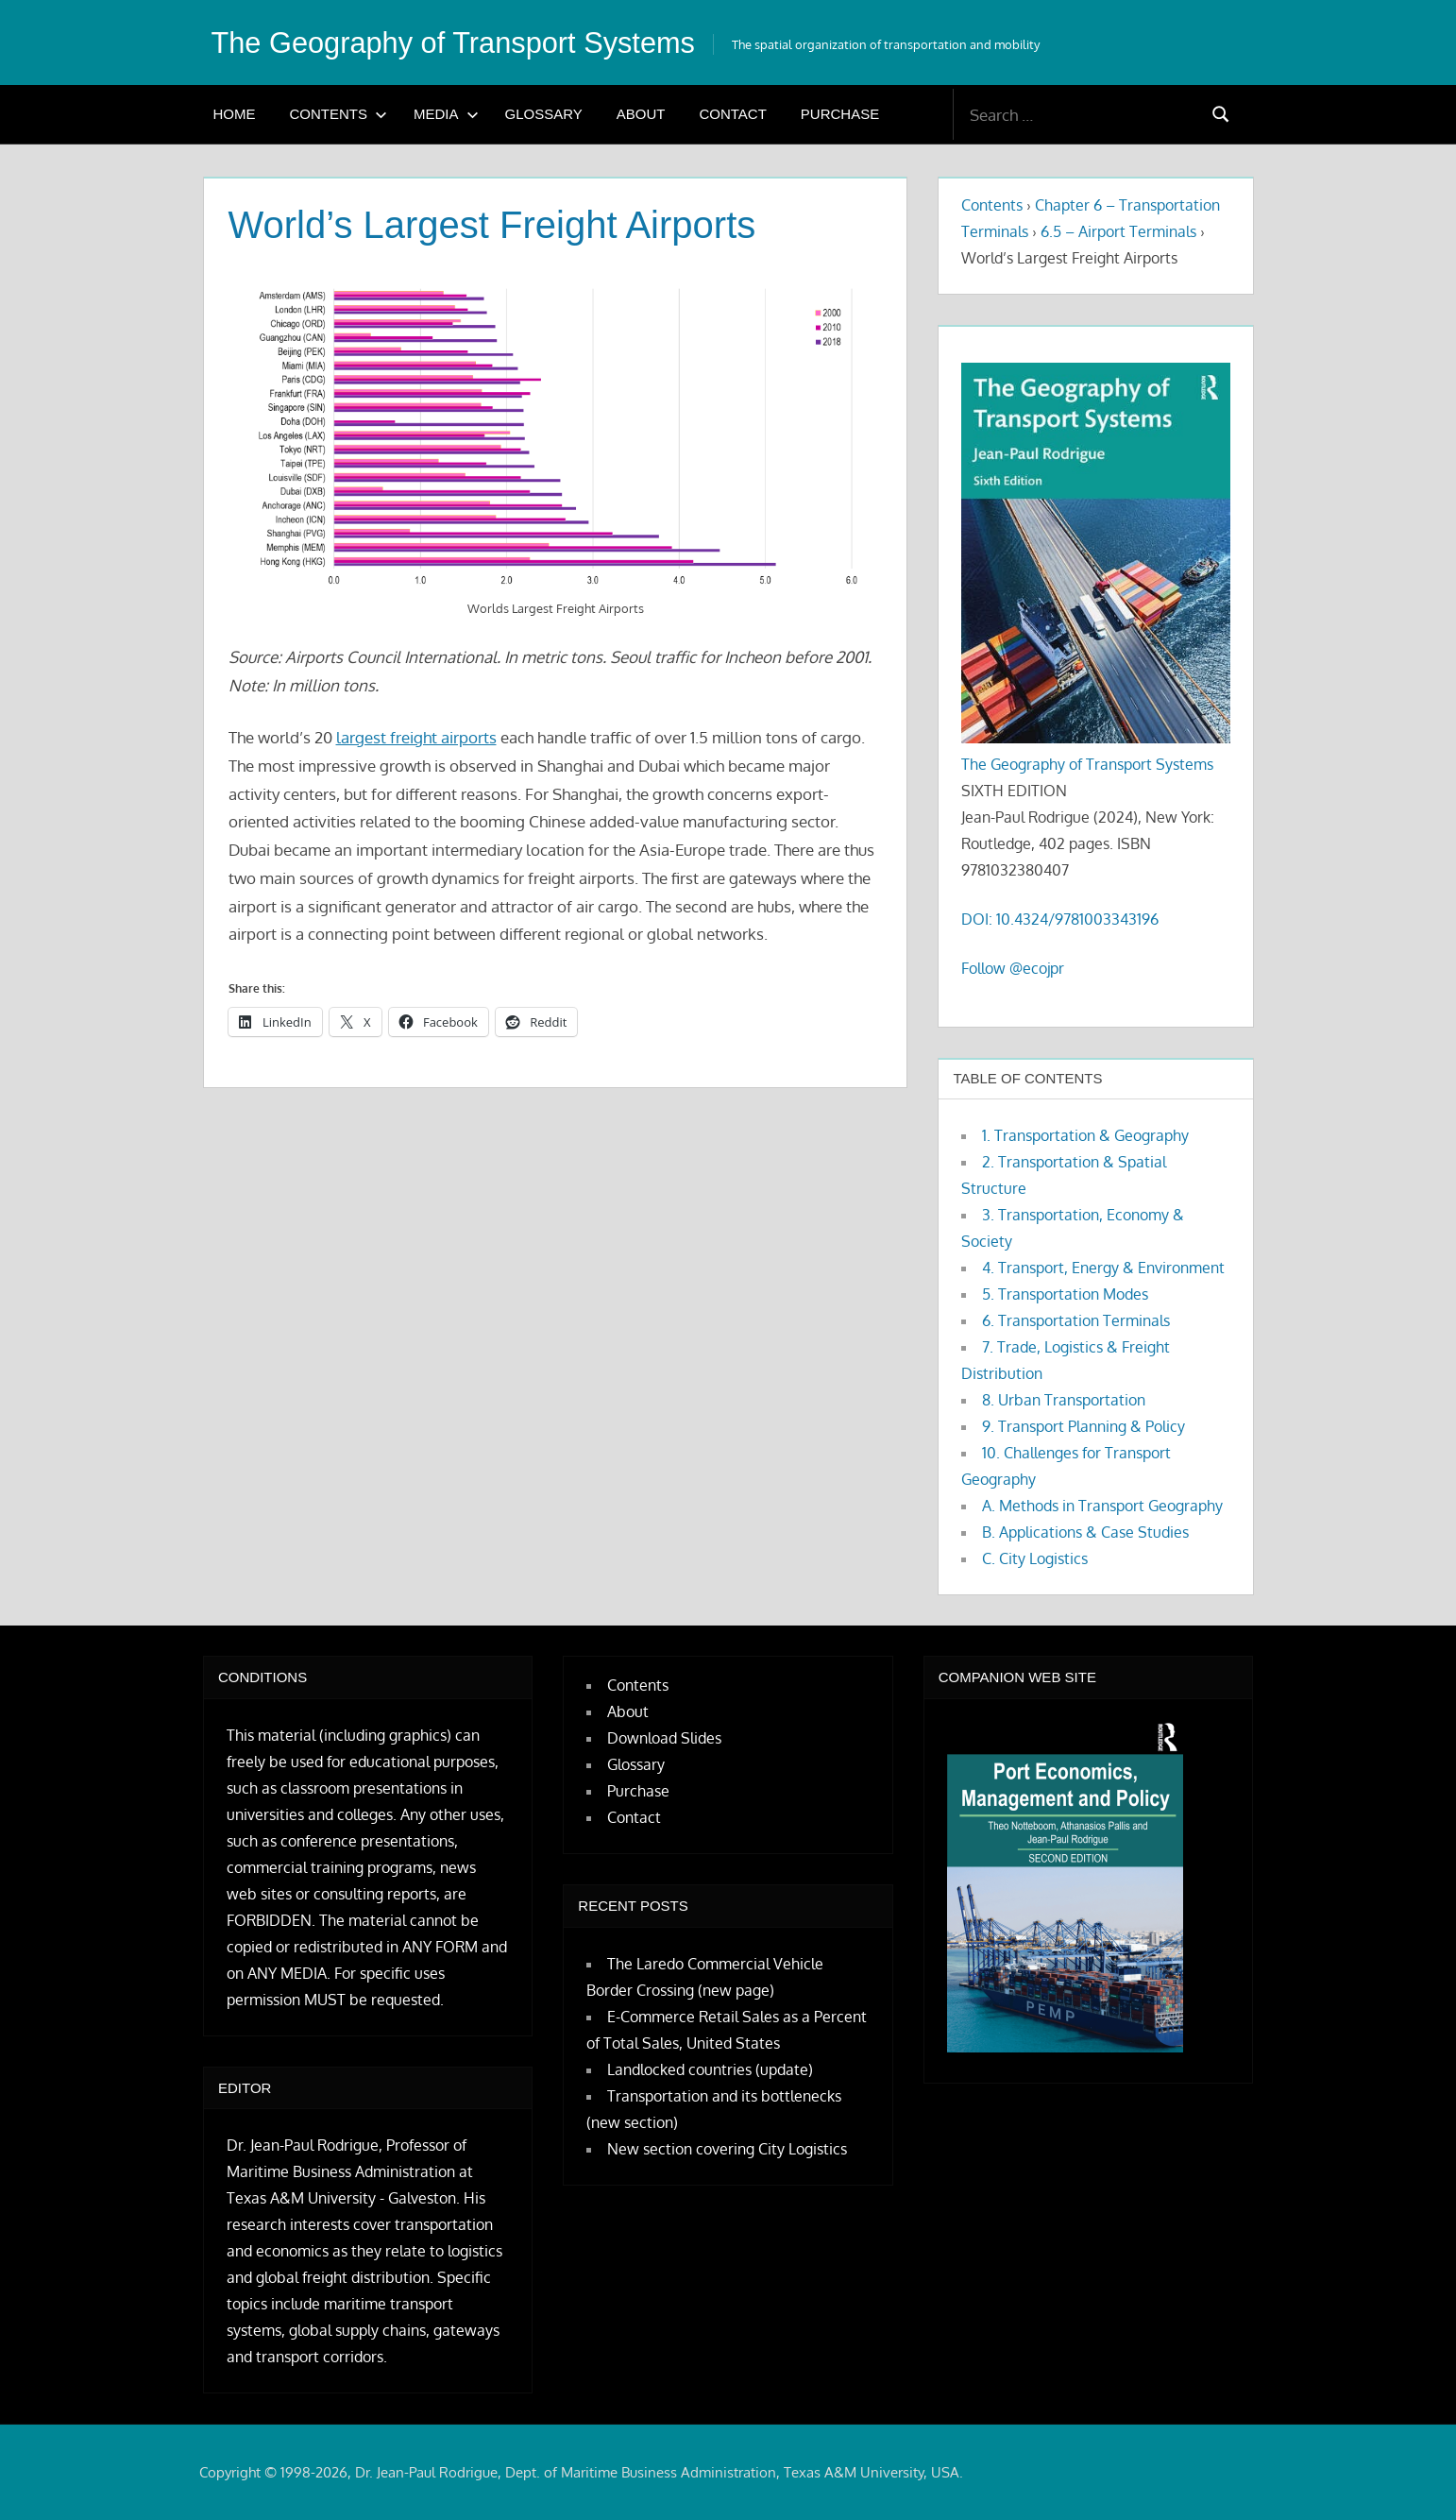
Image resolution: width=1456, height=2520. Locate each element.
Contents (339, 114)
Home (234, 114)
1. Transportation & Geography (1085, 1135)
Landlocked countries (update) (710, 2069)
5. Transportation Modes (1065, 1294)
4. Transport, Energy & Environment (1103, 1267)
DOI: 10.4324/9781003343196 (1060, 919)
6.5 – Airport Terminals (1118, 231)
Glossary (544, 114)
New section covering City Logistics (727, 2148)
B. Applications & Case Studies (1085, 1532)
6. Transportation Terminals (1076, 1320)
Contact (732, 114)
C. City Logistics (1035, 1558)
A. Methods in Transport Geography (1102, 1505)
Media (446, 114)
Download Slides (664, 1737)
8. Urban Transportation (1063, 1399)
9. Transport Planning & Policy (1083, 1426)
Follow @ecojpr (1012, 968)
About (641, 114)
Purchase (840, 114)
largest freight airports (416, 737)
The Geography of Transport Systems (464, 43)
